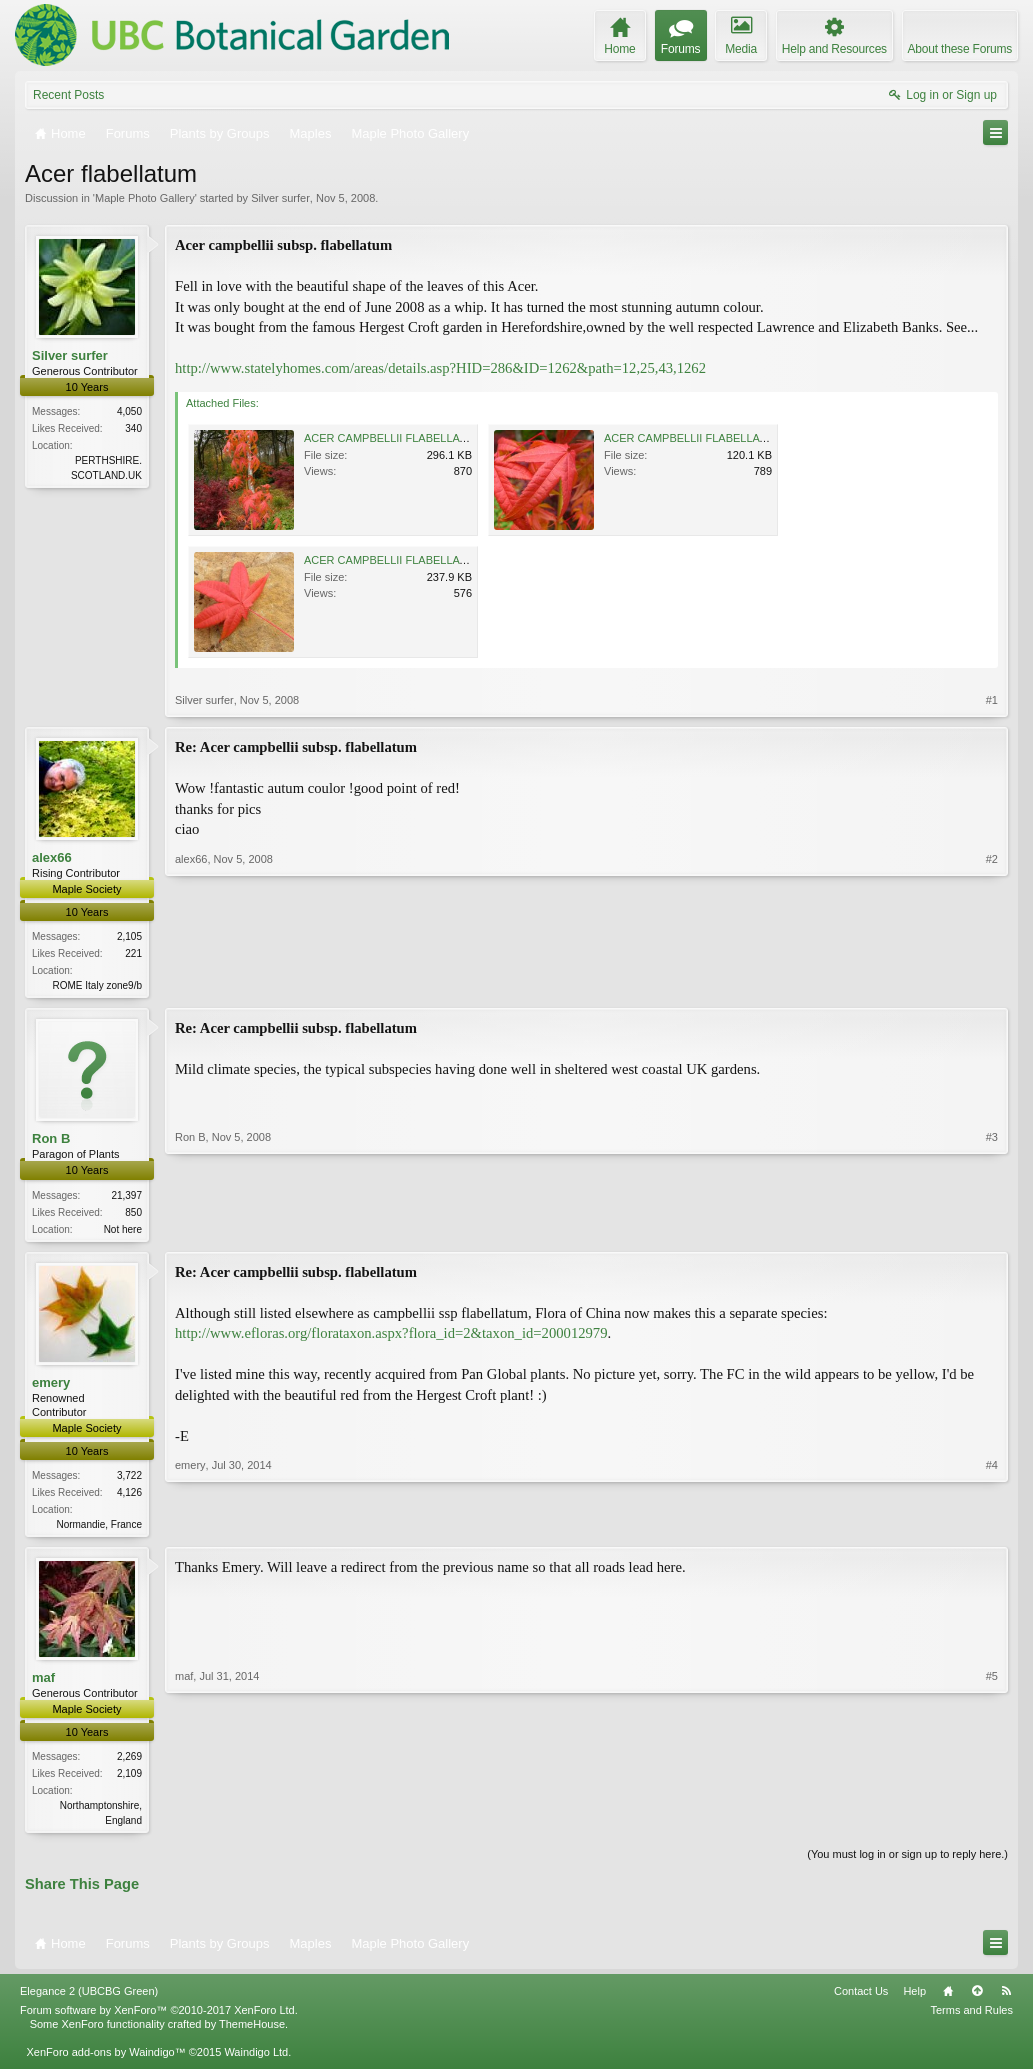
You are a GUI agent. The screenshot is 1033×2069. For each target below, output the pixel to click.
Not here (123, 1230)
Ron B (51, 1140)
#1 (992, 700)
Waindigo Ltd (256, 2059)
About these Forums (960, 49)
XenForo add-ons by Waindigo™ (105, 2059)
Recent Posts (68, 95)
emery (51, 1385)
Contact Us (861, 1998)
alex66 (52, 857)
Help (914, 1998)
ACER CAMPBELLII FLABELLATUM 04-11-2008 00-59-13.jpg (455, 438)
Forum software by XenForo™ (159, 2017)
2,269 (129, 1762)
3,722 (129, 1479)
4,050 (129, 411)
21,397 (126, 1196)
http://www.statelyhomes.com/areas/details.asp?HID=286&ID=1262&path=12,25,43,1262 (440, 368)
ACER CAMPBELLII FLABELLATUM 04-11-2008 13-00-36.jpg (755, 438)
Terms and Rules (971, 2017)
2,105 (129, 936)
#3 (992, 1228)
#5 (992, 1823)
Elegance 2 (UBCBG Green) (89, 1998)
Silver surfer (280, 198)
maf (43, 1682)
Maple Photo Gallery (145, 198)
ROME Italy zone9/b (97, 985)
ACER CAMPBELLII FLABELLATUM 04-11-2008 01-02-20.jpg (455, 560)
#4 (992, 1525)
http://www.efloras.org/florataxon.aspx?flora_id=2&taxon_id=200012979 (391, 1337)
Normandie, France (99, 1528)
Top (977, 1998)
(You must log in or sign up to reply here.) (907, 1861)
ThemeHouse (252, 2031)
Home (948, 1998)
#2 (992, 983)
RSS (1006, 1998)
